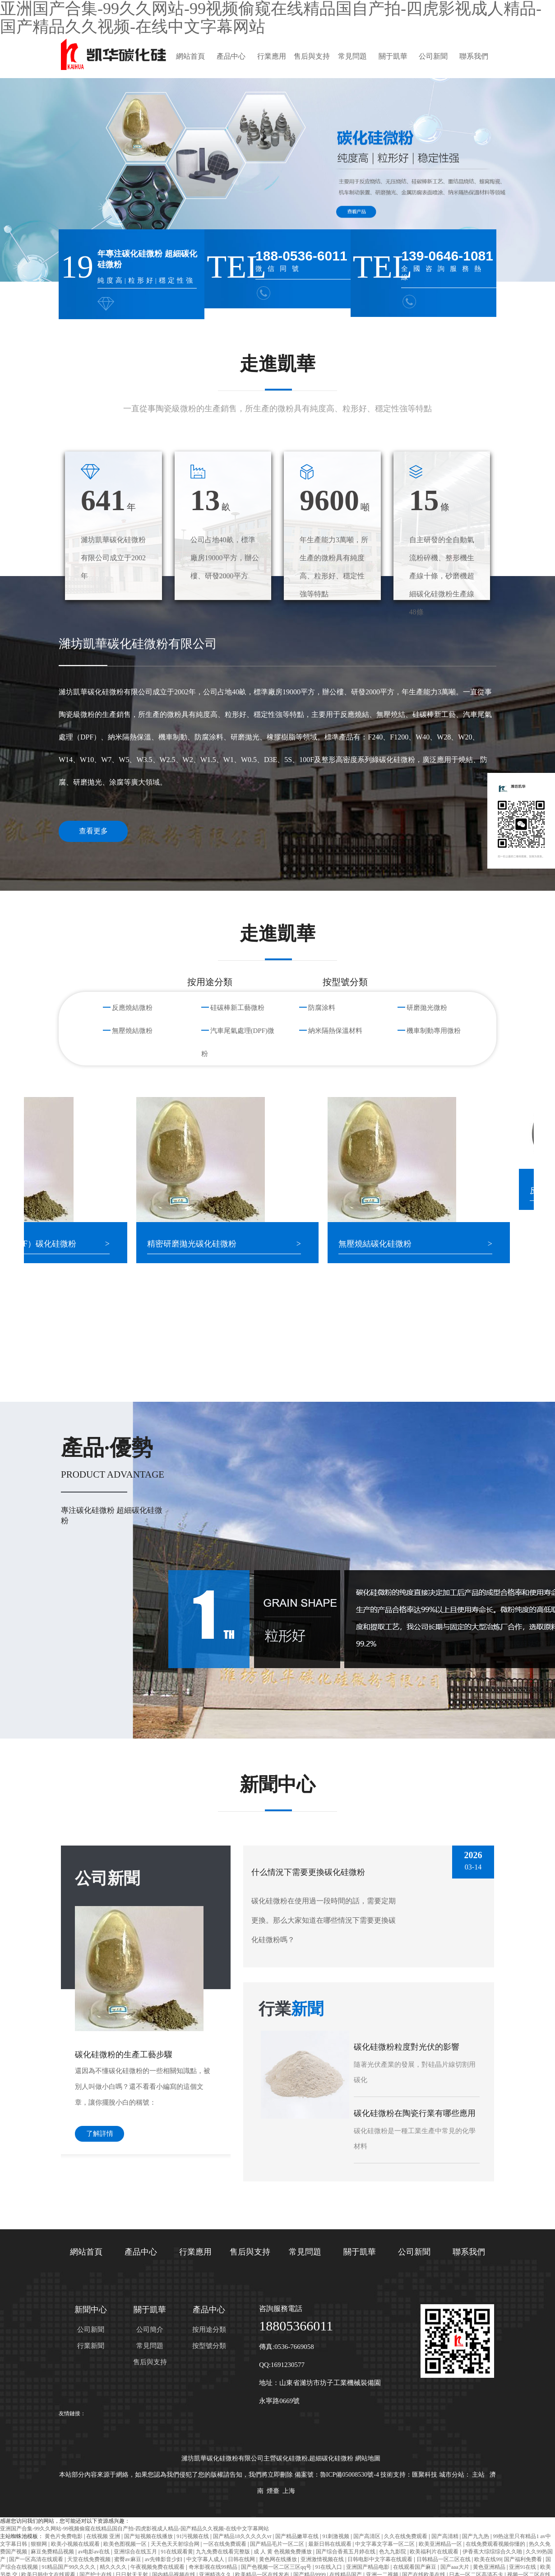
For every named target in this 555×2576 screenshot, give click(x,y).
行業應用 (271, 56)
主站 (478, 2474)
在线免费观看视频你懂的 (496, 2544)
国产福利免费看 (523, 2559)
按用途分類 (209, 2329)
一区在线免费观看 (225, 2544)
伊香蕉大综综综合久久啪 (492, 2551)
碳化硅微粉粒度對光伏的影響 (406, 2046)
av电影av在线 (94, 2551)
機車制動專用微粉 (434, 1030)
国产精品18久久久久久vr (243, 2536)
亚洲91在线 (523, 2567)
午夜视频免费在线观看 (158, 2567)
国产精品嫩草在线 (297, 2536)
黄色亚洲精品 (490, 2567)
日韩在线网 (242, 2559)
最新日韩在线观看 (330, 2544)
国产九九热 (476, 2536)
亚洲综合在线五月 (136, 2551)
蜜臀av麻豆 (128, 2559)
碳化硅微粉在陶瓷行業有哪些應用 (415, 2113)
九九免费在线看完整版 (223, 2551)
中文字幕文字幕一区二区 (385, 2544)
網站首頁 (190, 56)
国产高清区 (367, 2536)
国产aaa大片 (455, 2567)
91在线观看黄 (177, 2551)
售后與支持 (312, 56)
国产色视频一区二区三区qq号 (277, 2567)
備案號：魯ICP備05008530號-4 (337, 2474)
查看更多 (93, 831)
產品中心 (231, 56)
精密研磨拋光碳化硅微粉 (207, 1243)
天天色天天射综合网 (176, 2544)
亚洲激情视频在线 (323, 2559)
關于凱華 (393, 56)
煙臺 (273, 2491)
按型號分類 (209, 2345)
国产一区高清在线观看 (37, 2559)
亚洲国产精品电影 (368, 2567)
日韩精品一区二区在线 (444, 2559)
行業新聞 (90, 2345)
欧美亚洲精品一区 (441, 2544)
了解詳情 (99, 2133)
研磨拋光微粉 (427, 1007)
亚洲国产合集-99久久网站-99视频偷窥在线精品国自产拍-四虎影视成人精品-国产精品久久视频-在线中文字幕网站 (134, 2528)
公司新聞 (433, 56)
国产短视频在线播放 (149, 2536)
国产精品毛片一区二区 (277, 2544)
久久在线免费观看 (406, 2536)
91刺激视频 (336, 2536)
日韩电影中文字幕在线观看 (380, 2559)
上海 (288, 2491)
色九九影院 (393, 2551)
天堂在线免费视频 (89, 2559)
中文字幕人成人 (206, 2559)
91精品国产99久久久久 (69, 2567)
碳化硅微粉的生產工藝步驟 (123, 2054)
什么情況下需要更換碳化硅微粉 (308, 1872)
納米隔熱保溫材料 (335, 1030)
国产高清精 (445, 2536)
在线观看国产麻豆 (415, 2567)
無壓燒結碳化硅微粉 (390, 1243)
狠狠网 (39, 2544)
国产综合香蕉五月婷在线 (346, 2551)
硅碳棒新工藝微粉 (237, 1007)
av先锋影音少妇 (164, 2559)
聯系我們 (473, 56)
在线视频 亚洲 (103, 2536)
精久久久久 (114, 2567)
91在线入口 (329, 2567)
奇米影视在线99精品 (214, 2567)
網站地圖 (367, 2458)
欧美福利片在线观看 (435, 2551)
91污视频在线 (193, 2536)
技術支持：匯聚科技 (408, 2474)
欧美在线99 (487, 2559)
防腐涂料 (321, 1007)
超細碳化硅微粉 (331, 2458)
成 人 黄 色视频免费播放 (283, 2551)
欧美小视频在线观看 (76, 2544)
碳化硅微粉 (292, 2458)
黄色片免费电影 (64, 2536)
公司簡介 (149, 2329)
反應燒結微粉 (132, 1007)
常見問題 (352, 56)
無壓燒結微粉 (132, 1030)
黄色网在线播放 (278, 2559)
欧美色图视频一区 (125, 2544)
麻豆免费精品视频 (53, 2551)
